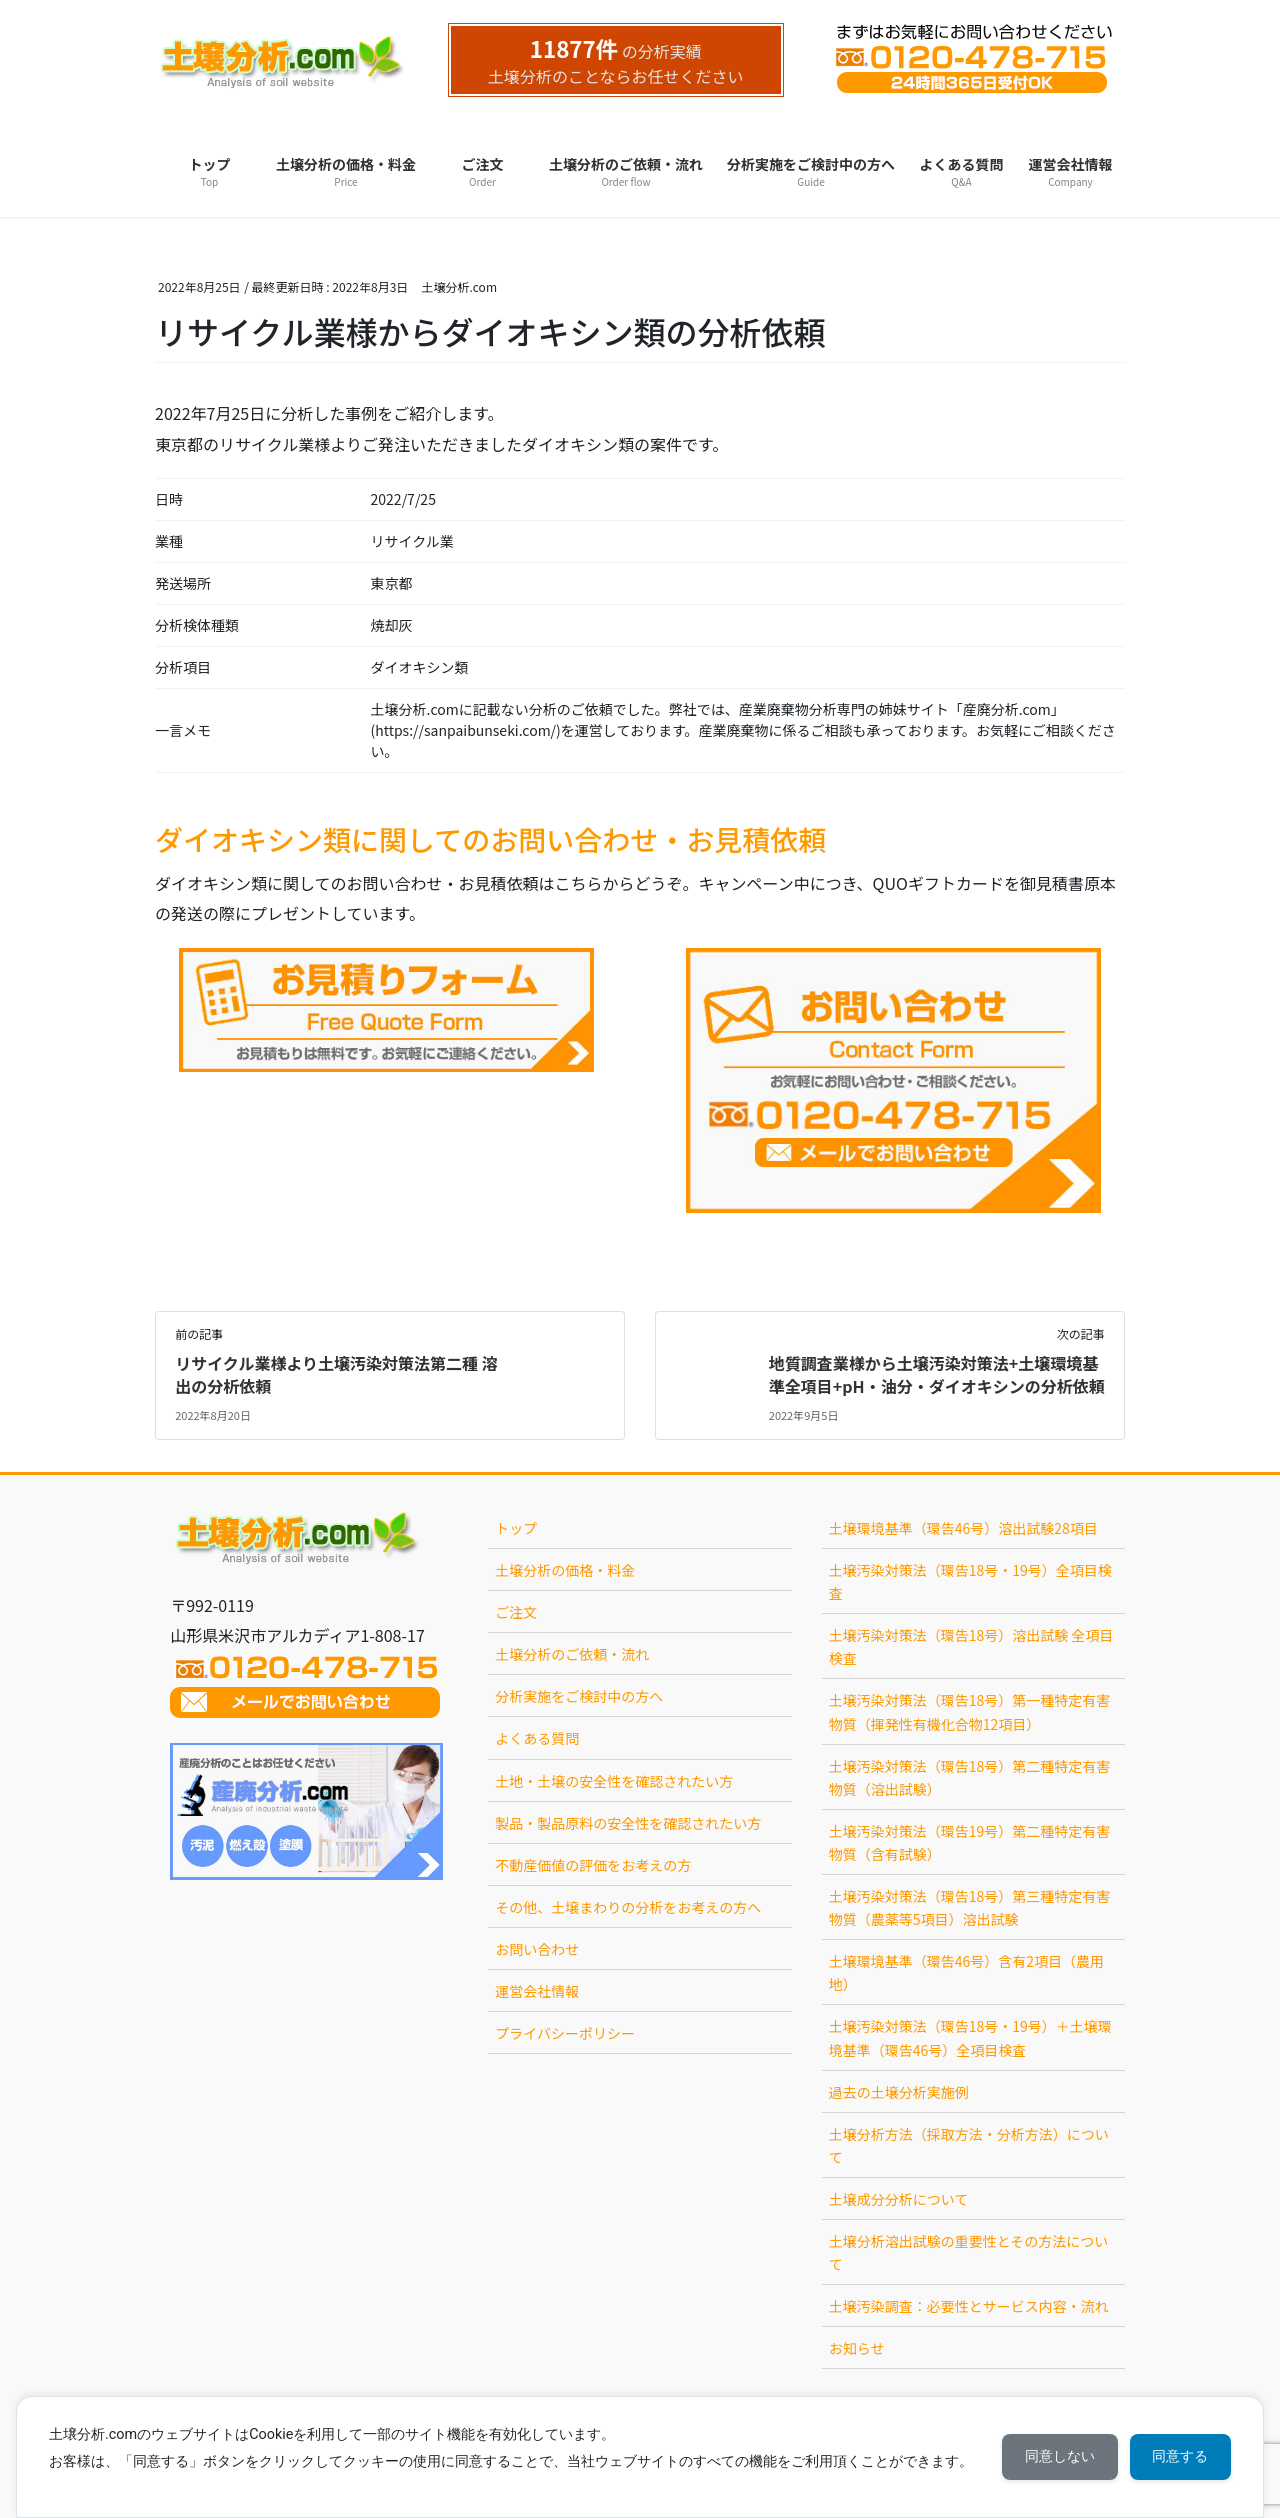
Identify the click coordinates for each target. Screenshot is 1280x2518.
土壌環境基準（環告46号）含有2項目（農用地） (966, 1972)
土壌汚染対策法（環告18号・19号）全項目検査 (970, 1581)
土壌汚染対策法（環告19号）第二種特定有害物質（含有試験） (970, 1842)
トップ (516, 1528)
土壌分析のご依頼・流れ (572, 1654)
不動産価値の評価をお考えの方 (593, 1865)
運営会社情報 (537, 1991)
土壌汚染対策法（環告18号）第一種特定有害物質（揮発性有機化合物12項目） (970, 1711)
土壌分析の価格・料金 (565, 1570)
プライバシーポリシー (565, 2033)
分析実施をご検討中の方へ (579, 1696)
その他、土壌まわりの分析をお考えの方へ (628, 1907)
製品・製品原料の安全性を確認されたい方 (628, 1823)
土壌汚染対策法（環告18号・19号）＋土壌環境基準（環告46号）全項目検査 (970, 2037)
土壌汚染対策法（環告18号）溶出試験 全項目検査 (971, 1646)
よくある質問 (537, 1738)
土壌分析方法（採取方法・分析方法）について (969, 2145)
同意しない (1056, 2457)
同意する (1179, 2457)
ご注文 (516, 1612)
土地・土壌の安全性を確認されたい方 (614, 1781)
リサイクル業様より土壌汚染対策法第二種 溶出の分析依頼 (336, 1374)
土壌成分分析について (899, 2199)
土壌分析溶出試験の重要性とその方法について (969, 2252)
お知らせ (857, 2348)
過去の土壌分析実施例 (899, 2092)
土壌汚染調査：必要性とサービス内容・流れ (969, 2306)
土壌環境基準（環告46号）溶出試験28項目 (963, 1528)
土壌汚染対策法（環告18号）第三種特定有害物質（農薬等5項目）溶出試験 (970, 1907)
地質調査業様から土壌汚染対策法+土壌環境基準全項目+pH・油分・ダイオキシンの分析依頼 (937, 1374)
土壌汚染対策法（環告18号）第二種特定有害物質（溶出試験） (970, 1777)
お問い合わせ (537, 1949)
